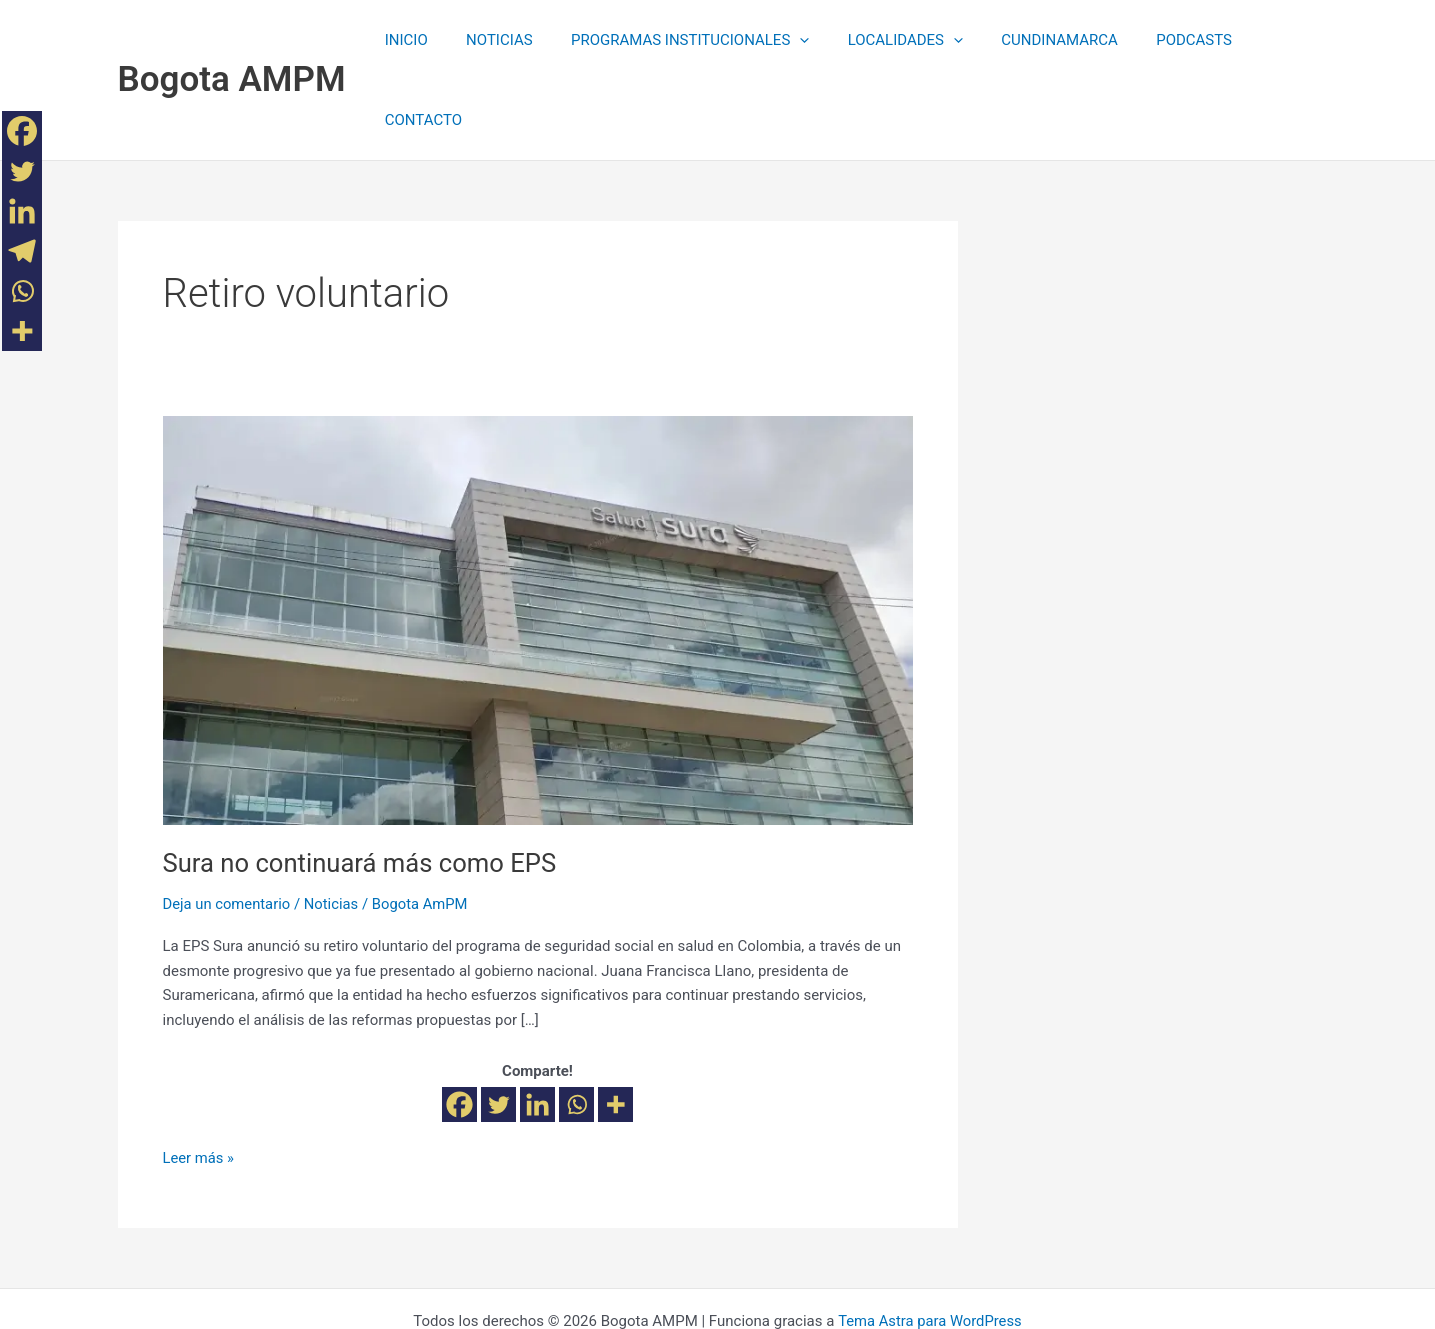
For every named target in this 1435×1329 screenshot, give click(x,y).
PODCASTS (1157, 40)
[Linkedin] (537, 1024)
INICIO (411, 40)
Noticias (333, 824)
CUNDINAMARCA (1031, 40)
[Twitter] (498, 1024)
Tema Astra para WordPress (930, 1241)
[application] (787, 40)
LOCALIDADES (884, 40)
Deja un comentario (228, 824)
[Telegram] (22, 251)
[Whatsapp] (576, 1024)
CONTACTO (1263, 40)
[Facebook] (459, 1024)
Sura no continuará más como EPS (363, 783)
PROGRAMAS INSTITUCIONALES (678, 40)
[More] (615, 1024)
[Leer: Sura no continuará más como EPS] (538, 539)
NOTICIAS (496, 40)
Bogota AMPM (232, 39)
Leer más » (199, 1076)
